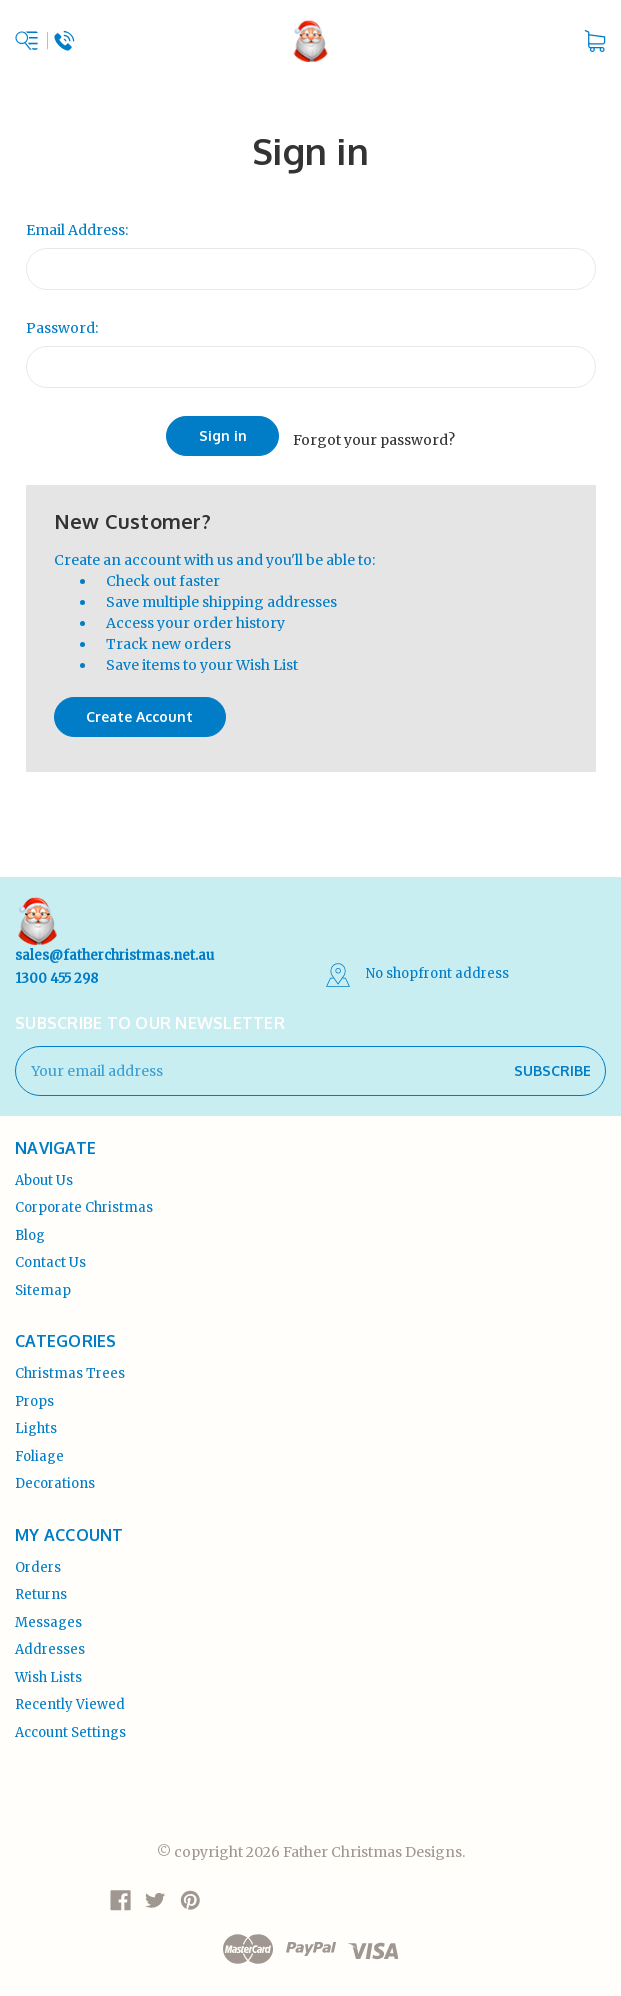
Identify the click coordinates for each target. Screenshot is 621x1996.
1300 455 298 (56, 969)
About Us (44, 1171)
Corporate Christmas (84, 1199)
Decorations (55, 1475)
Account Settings (70, 1723)
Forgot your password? (374, 435)
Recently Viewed (70, 1696)
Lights (36, 1420)
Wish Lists (48, 1668)
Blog (30, 1226)
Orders (38, 1558)
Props (34, 1392)
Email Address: (77, 230)
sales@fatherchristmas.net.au (114, 947)
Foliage (39, 1447)
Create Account (139, 708)
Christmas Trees (70, 1365)
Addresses (50, 1641)
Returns (41, 1586)
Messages (48, 1613)
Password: (62, 328)
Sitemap (43, 1281)
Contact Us (50, 1254)
